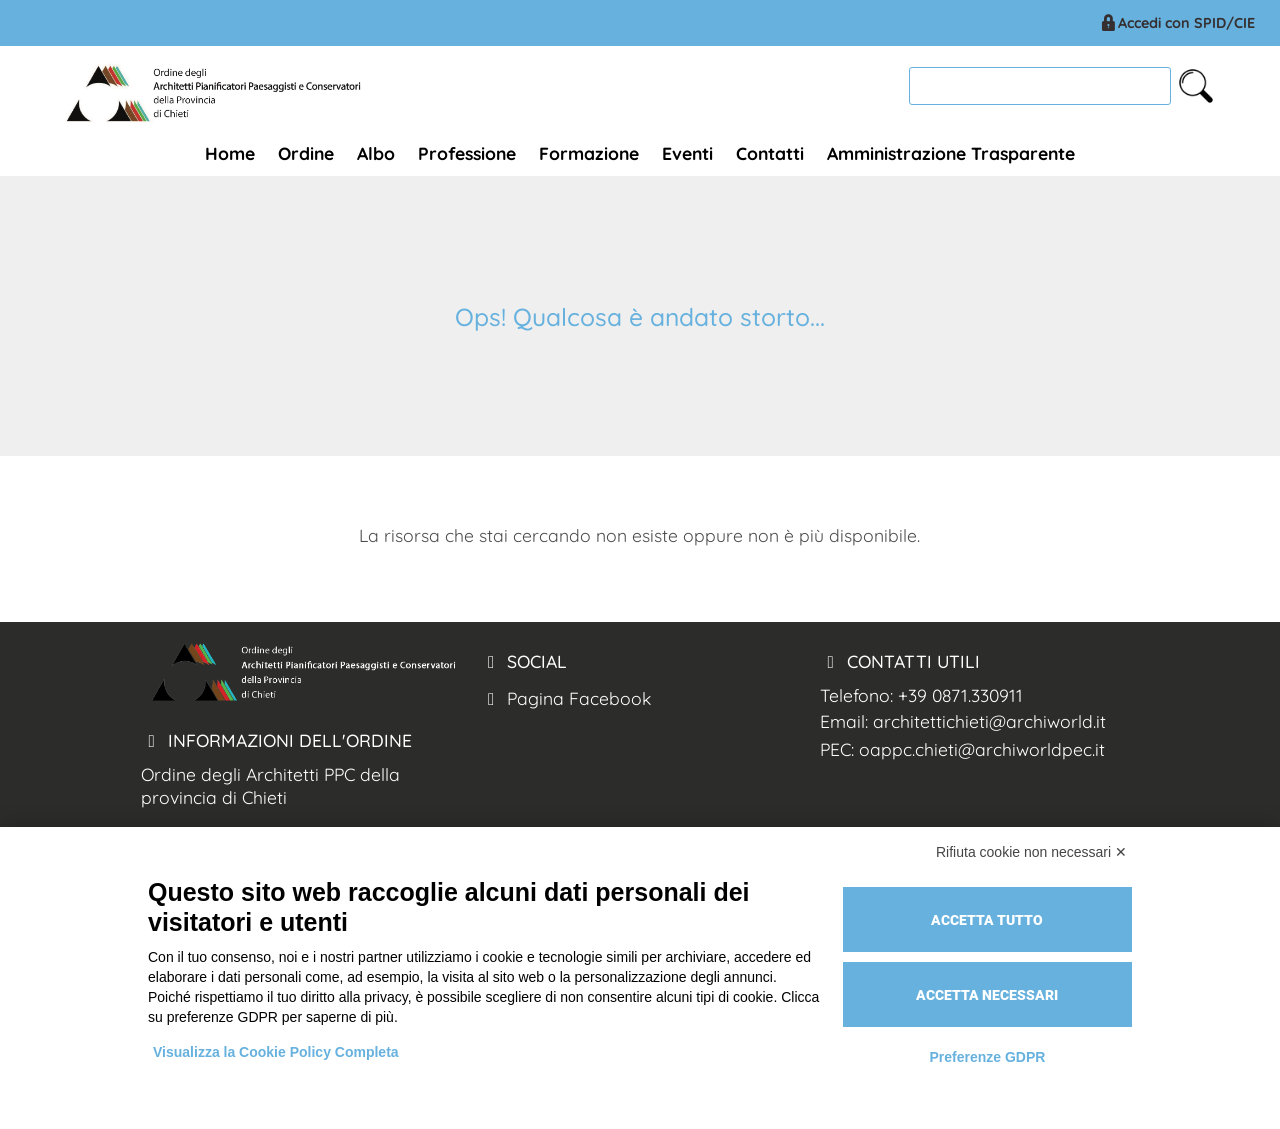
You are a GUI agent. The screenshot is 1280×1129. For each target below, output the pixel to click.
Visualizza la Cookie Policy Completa (276, 1052)
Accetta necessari (987, 995)
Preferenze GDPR (987, 1057)
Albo (376, 153)
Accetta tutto (987, 920)
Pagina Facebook (565, 698)
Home (230, 153)
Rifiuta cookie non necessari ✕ (1031, 852)
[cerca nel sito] (1196, 86)
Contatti (770, 153)
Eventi (687, 153)
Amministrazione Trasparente (951, 153)
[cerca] (1040, 85)
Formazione (589, 153)
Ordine (306, 153)
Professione (467, 153)
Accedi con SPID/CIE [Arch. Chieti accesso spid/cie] (1176, 23)
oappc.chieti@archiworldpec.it (982, 749)
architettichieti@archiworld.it (989, 721)
